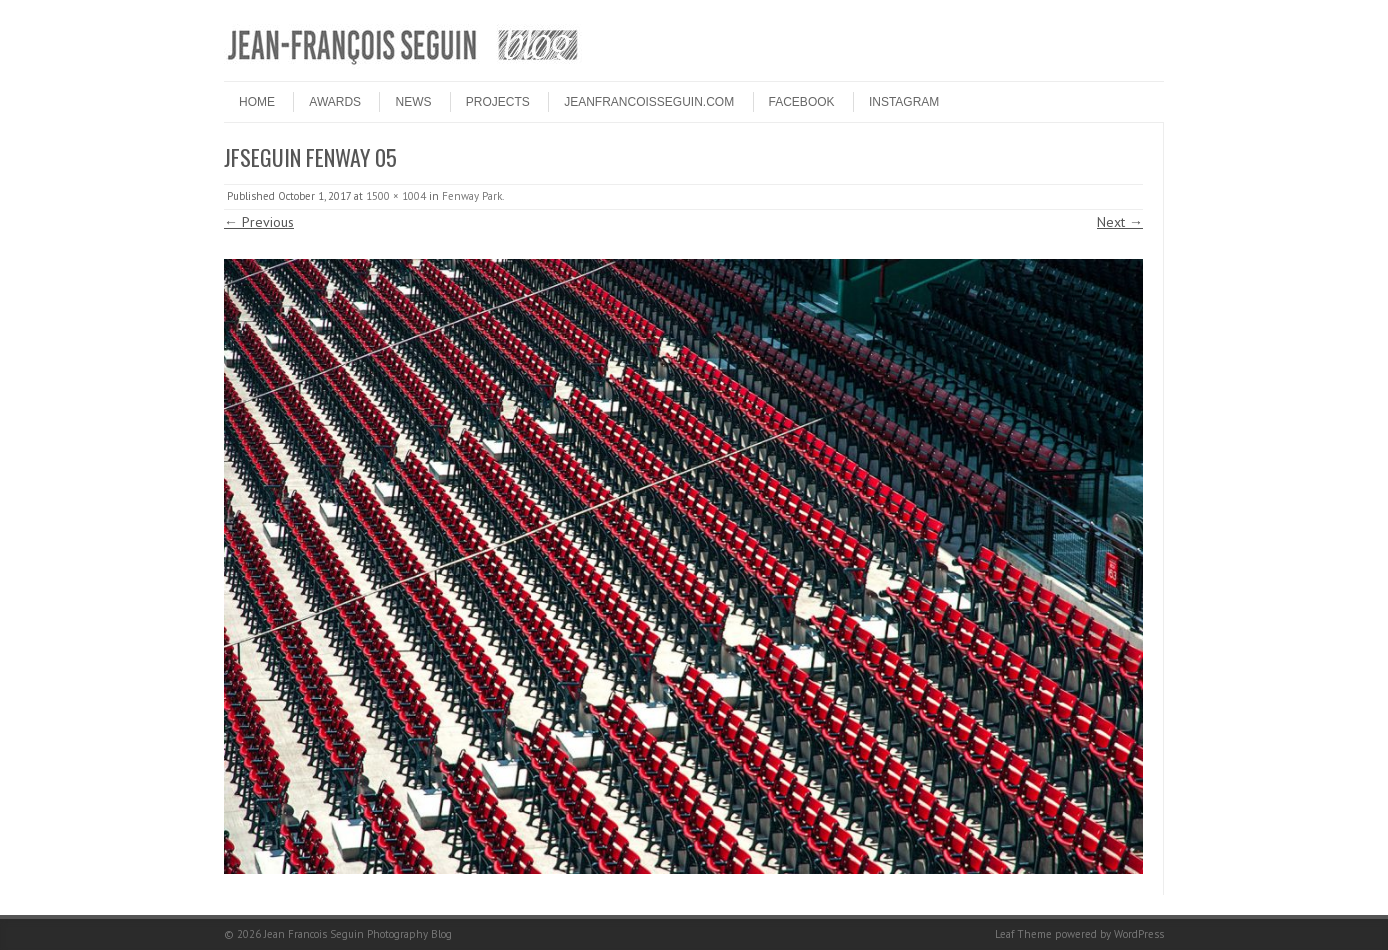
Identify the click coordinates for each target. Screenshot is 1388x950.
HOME (257, 102)
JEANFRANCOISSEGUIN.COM (649, 102)
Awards (335, 102)
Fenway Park (472, 196)
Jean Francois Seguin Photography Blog (358, 934)
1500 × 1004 (396, 196)
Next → (1120, 222)
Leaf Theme (1023, 934)
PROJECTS (498, 102)
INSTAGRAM (904, 102)
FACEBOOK (802, 102)
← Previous (259, 222)
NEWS (413, 102)
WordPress (1139, 934)
